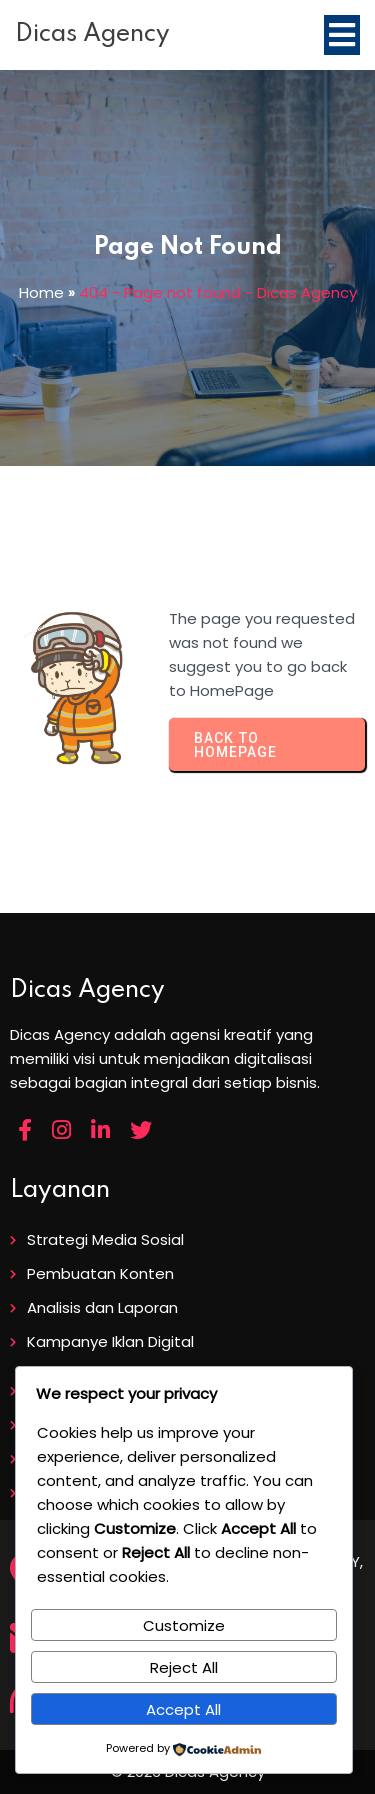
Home (41, 292)
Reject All (184, 1667)
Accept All (183, 1709)
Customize (184, 1625)
